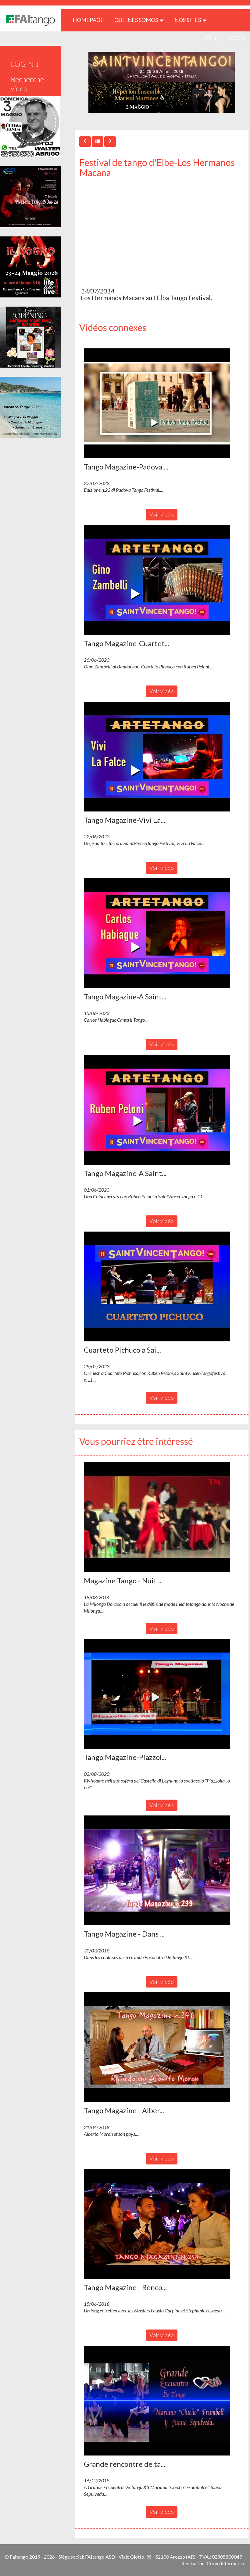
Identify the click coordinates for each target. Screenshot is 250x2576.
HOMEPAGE (90, 19)
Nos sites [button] (190, 19)
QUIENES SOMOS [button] (139, 19)
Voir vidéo (161, 514)
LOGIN (236, 38)
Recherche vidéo (27, 84)
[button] (157, 403)
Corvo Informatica (226, 2563)
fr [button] (211, 38)
